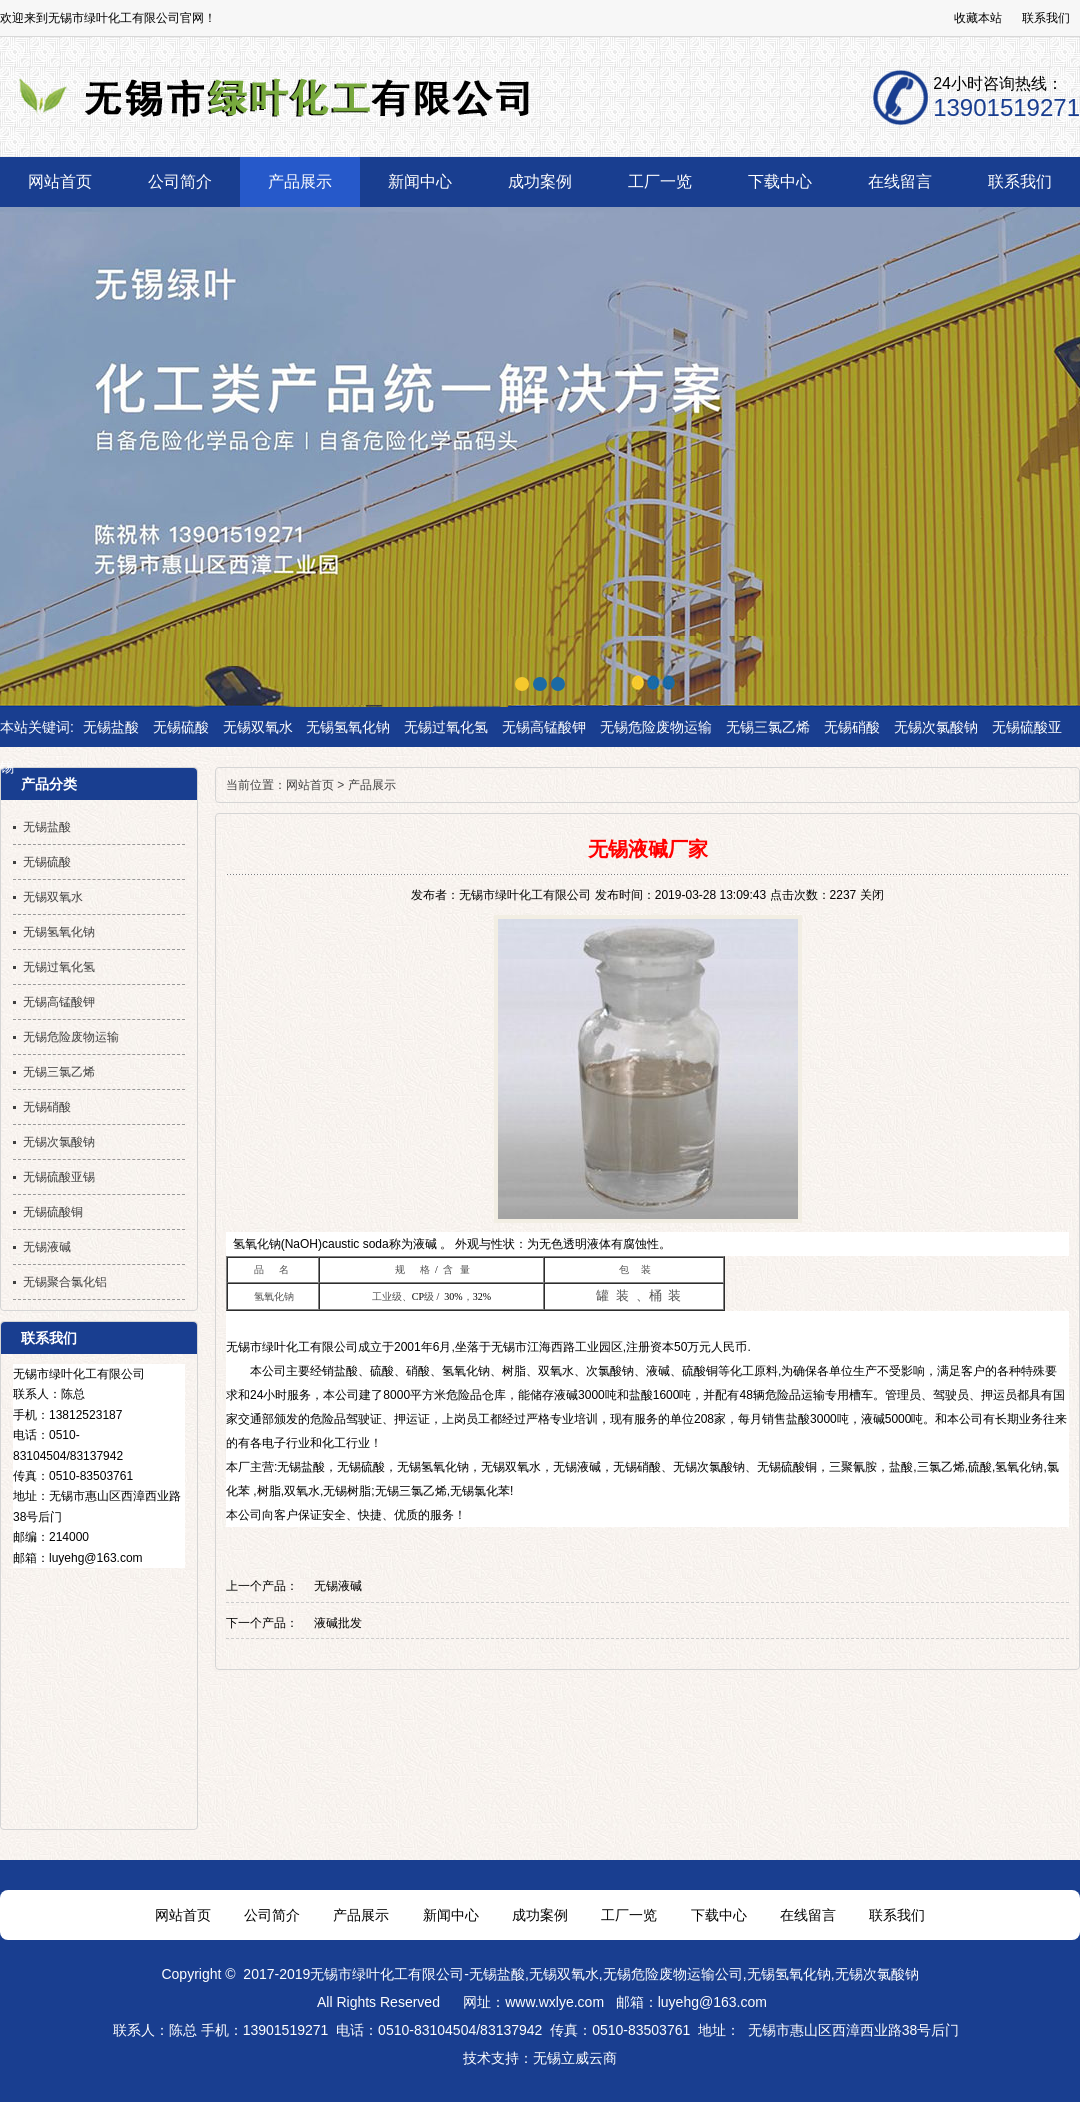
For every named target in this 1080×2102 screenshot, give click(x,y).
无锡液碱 (577, 1467)
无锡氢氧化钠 (348, 727)
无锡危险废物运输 (656, 727)
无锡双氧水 (258, 727)
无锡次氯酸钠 (936, 727)
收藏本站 (978, 18)
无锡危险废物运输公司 (673, 1974)
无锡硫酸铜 (787, 1467)
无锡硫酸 (181, 727)
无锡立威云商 (575, 2058)
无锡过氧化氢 (446, 727)
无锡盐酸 (111, 727)
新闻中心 (451, 1915)
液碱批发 (338, 1623)
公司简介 (272, 1915)
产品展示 (372, 785)
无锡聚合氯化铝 (65, 1282)
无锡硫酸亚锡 (59, 1177)
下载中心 (719, 1915)
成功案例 (540, 1915)
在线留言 (808, 1915)
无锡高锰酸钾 (544, 727)
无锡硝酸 (852, 727)
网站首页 (310, 785)
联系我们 (1046, 18)
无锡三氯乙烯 (768, 727)
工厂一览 (629, 1915)
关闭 (872, 895)
